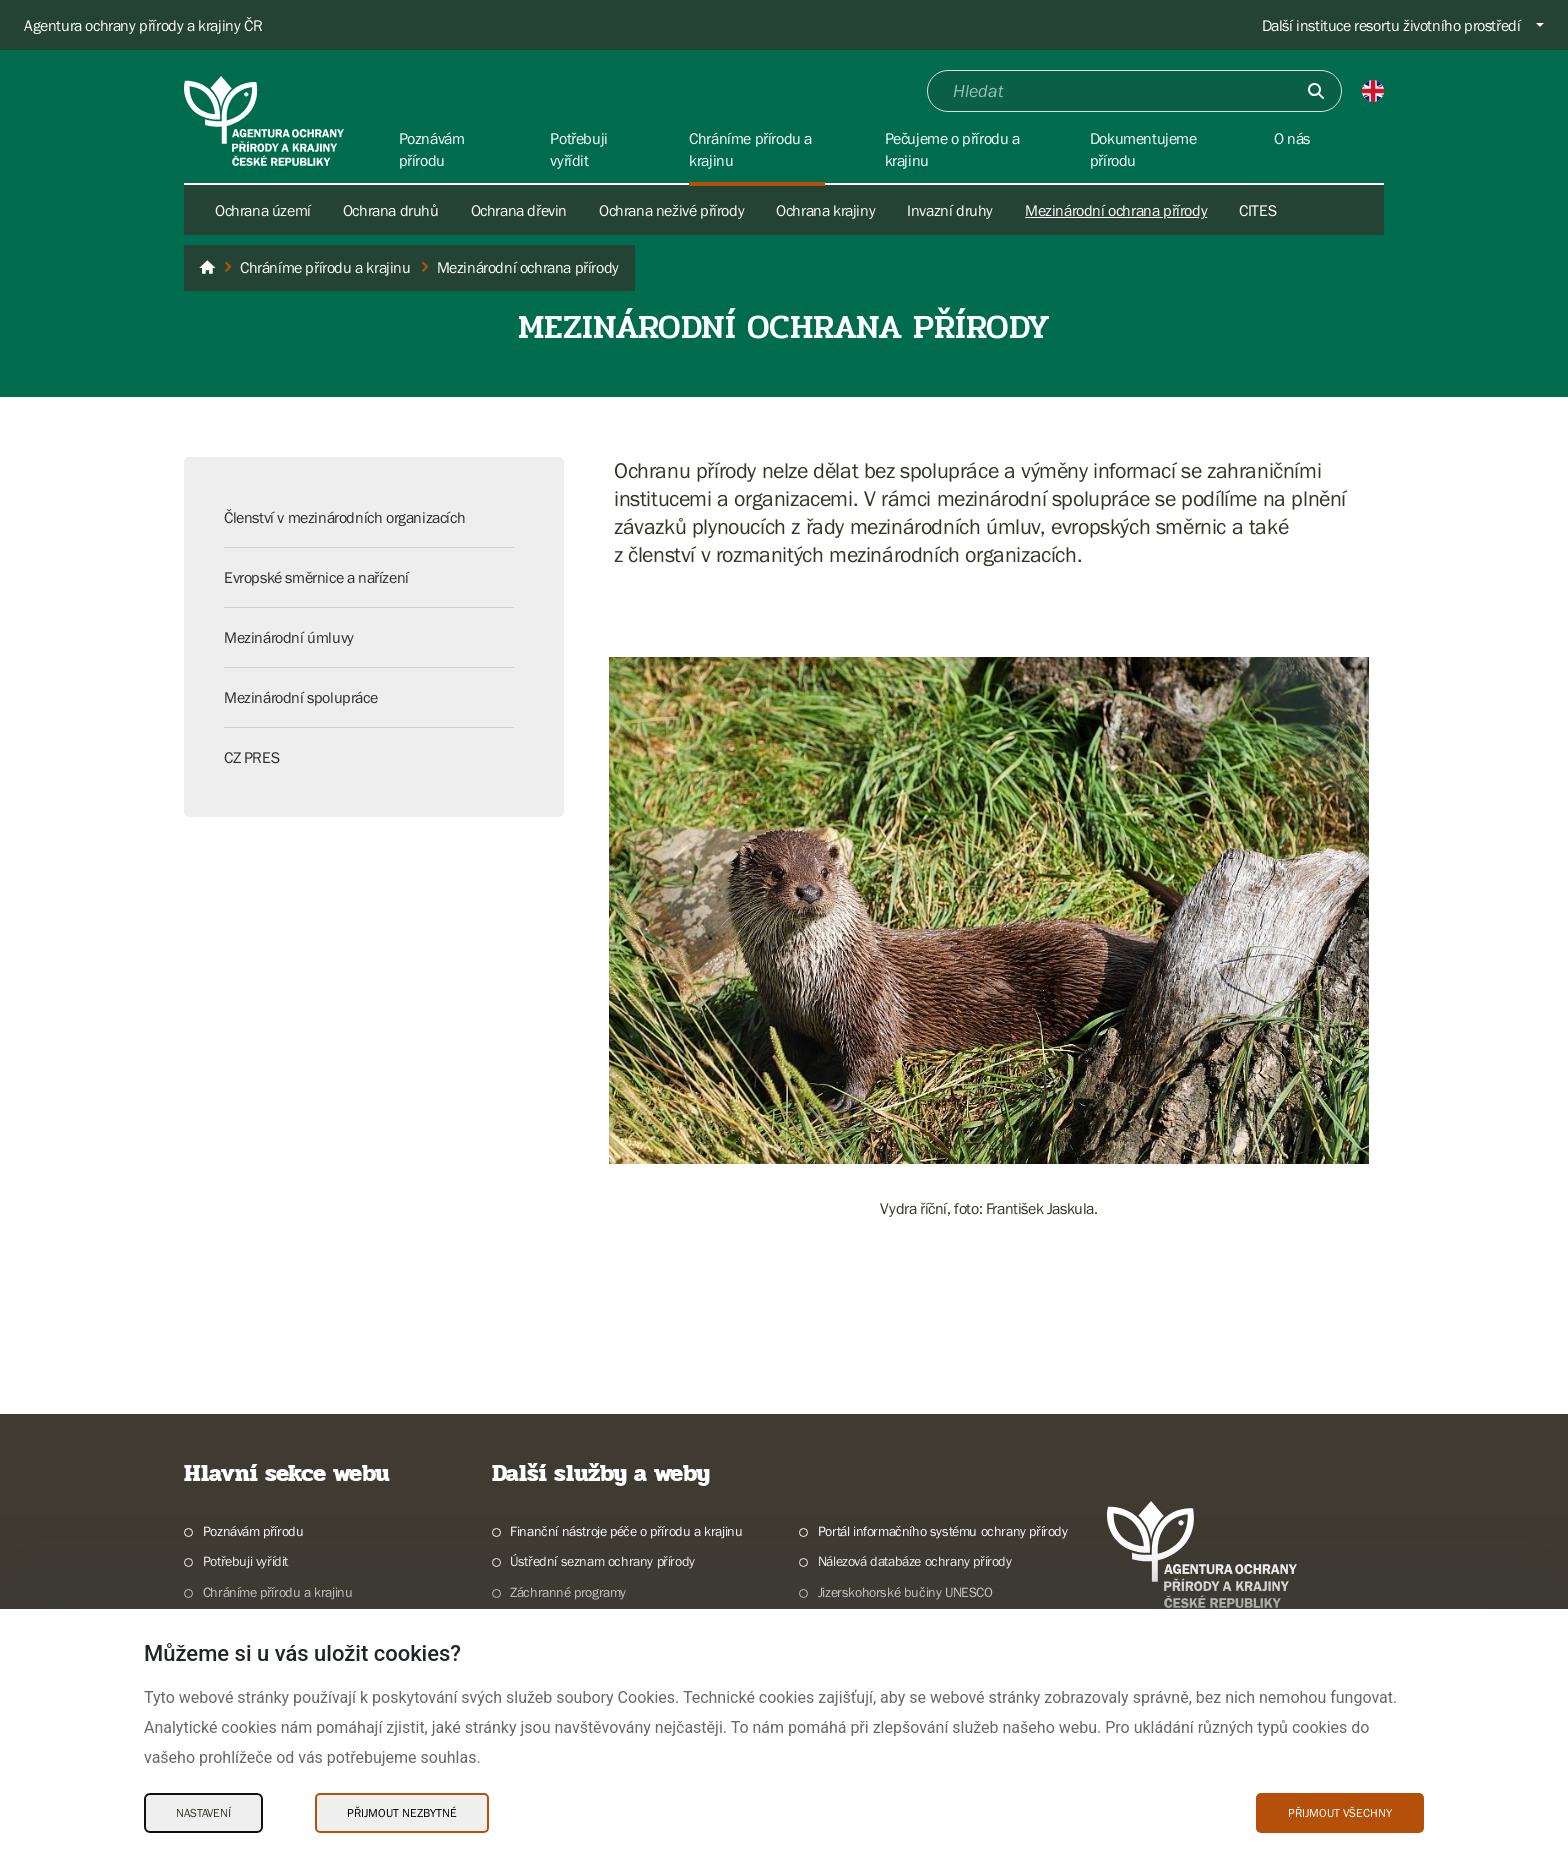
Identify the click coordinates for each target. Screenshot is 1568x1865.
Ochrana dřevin (519, 210)
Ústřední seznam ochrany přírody (602, 1561)
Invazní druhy (950, 210)
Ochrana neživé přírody (671, 210)
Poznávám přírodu (253, 1531)
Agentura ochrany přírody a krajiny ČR (143, 25)
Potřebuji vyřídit (245, 1561)
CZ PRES (251, 757)
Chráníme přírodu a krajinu (278, 1592)
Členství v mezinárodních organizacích (344, 517)
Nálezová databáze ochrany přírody (915, 1561)
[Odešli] (1316, 91)
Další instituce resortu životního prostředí (1391, 25)
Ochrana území (263, 210)
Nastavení (203, 1813)
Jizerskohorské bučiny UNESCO (905, 1592)
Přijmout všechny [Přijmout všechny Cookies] (1340, 1813)
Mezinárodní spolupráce (300, 697)
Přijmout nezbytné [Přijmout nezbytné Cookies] (402, 1813)
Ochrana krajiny (825, 210)
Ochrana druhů (391, 210)
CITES (1257, 210)
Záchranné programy (568, 1592)
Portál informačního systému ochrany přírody (943, 1531)
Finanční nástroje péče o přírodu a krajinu (626, 1531)
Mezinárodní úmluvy (289, 637)
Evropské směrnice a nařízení (316, 577)
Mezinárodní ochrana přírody (1116, 210)
